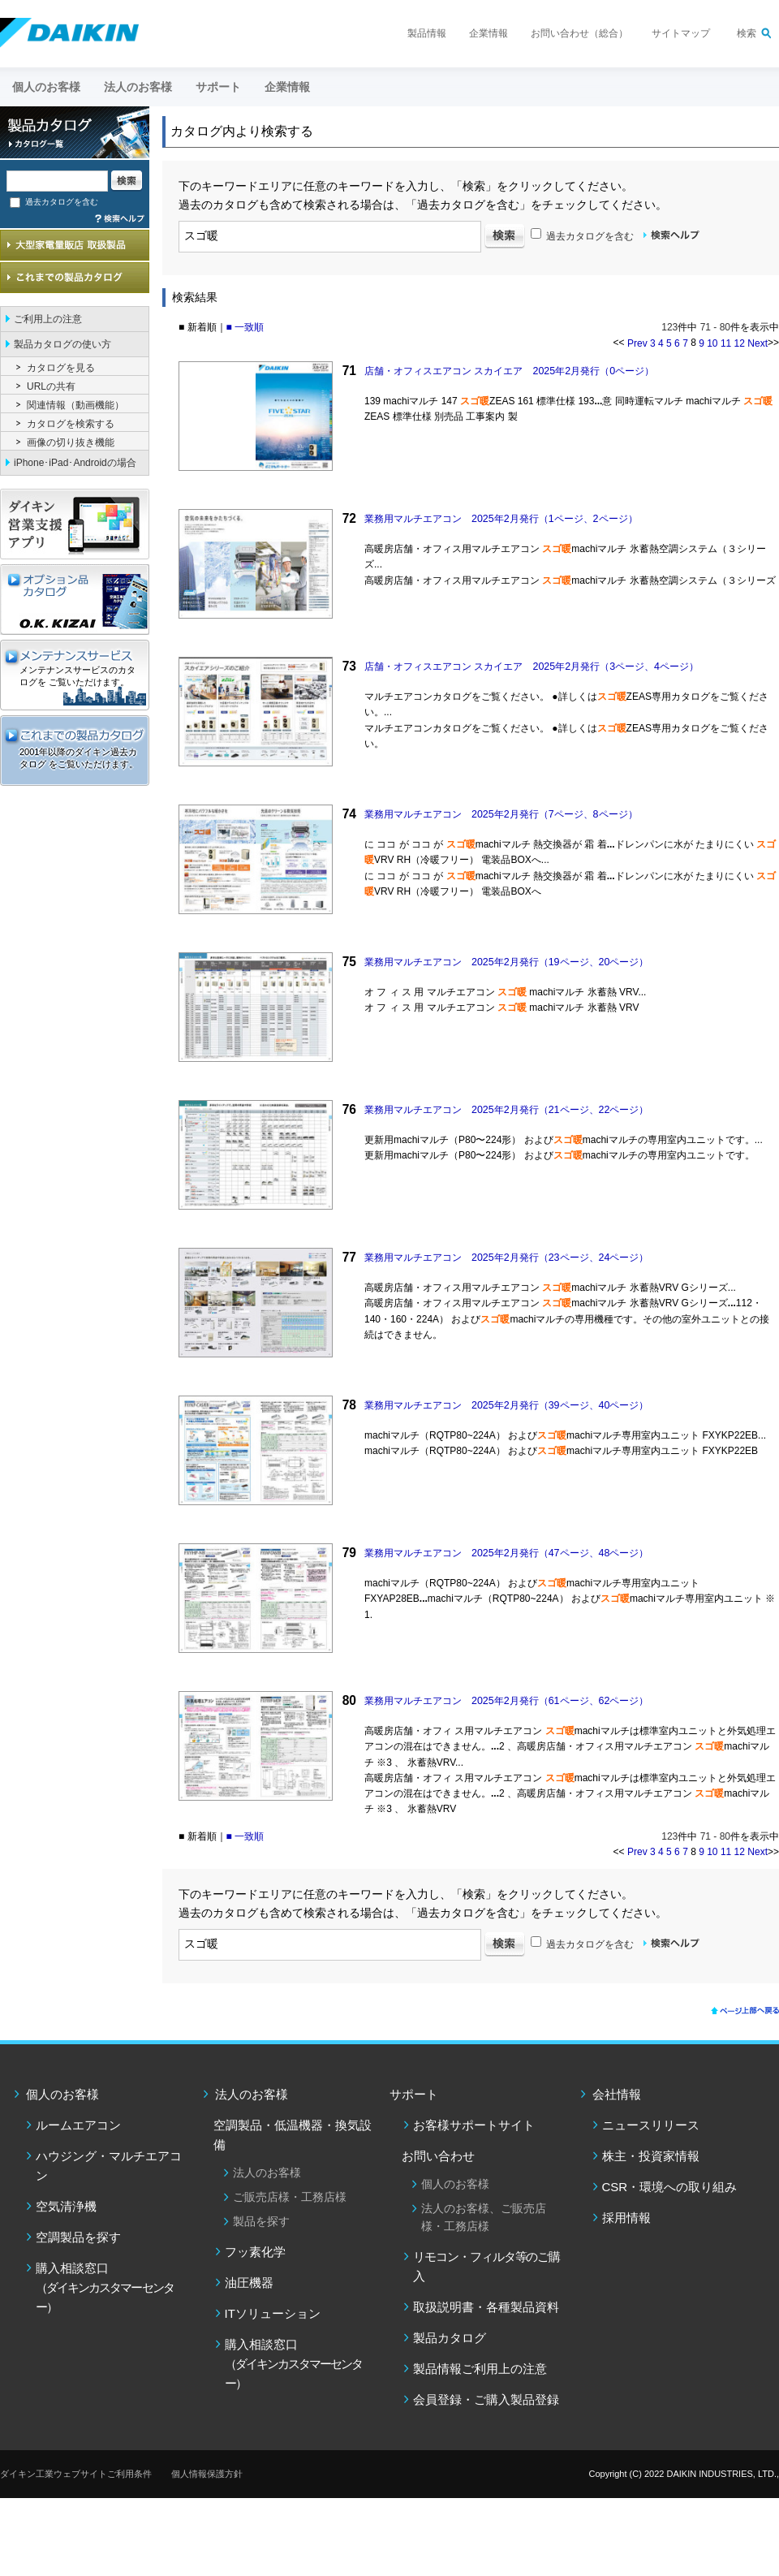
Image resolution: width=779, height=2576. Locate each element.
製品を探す (261, 2221)
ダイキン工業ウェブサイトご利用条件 (76, 2474)
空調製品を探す (78, 2237)
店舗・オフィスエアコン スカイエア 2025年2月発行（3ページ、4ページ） (531, 666)
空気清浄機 (66, 2206)
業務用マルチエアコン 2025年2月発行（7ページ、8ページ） (501, 814)
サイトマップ (681, 33)
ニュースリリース (650, 2125)
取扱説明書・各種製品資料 (486, 2307)
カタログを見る (61, 367)
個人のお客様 (62, 2094)
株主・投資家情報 (650, 2156)
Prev (637, 343)
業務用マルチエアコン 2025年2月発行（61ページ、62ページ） (506, 1701)
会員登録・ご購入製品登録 (486, 2399)
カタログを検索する (70, 423)
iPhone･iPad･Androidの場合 (75, 462)
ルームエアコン (78, 2125)
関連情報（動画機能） (75, 405)
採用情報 (626, 2217)
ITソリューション (273, 2313)
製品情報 (426, 33)
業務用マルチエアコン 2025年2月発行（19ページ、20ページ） (506, 962)
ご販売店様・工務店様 (289, 2196)
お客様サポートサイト (474, 2125)
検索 (746, 33)
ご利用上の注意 (48, 319)
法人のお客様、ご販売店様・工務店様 (483, 2217)
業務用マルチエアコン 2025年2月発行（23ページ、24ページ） (506, 1257)
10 (712, 343)
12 (739, 343)
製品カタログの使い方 (62, 344)
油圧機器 (249, 2282)
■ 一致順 (245, 327)
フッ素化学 (255, 2252)
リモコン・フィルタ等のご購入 (486, 2266)
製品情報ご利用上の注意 (480, 2368)
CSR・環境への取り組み (670, 2187)
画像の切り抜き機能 (70, 442)
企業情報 (488, 33)
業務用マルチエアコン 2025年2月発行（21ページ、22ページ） (506, 1109)
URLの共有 (51, 386)
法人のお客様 (251, 2094)
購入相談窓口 (105, 2287)
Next (757, 343)
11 (726, 343)
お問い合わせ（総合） (579, 33)
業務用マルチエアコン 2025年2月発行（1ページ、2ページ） (501, 518)
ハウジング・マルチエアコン (109, 2165)
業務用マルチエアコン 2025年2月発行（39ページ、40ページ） (506, 1405)
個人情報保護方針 (207, 2474)
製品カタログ (449, 2338)
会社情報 (616, 2094)
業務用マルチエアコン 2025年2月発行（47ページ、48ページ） (506, 1553)
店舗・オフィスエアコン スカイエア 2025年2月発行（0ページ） (509, 371)
